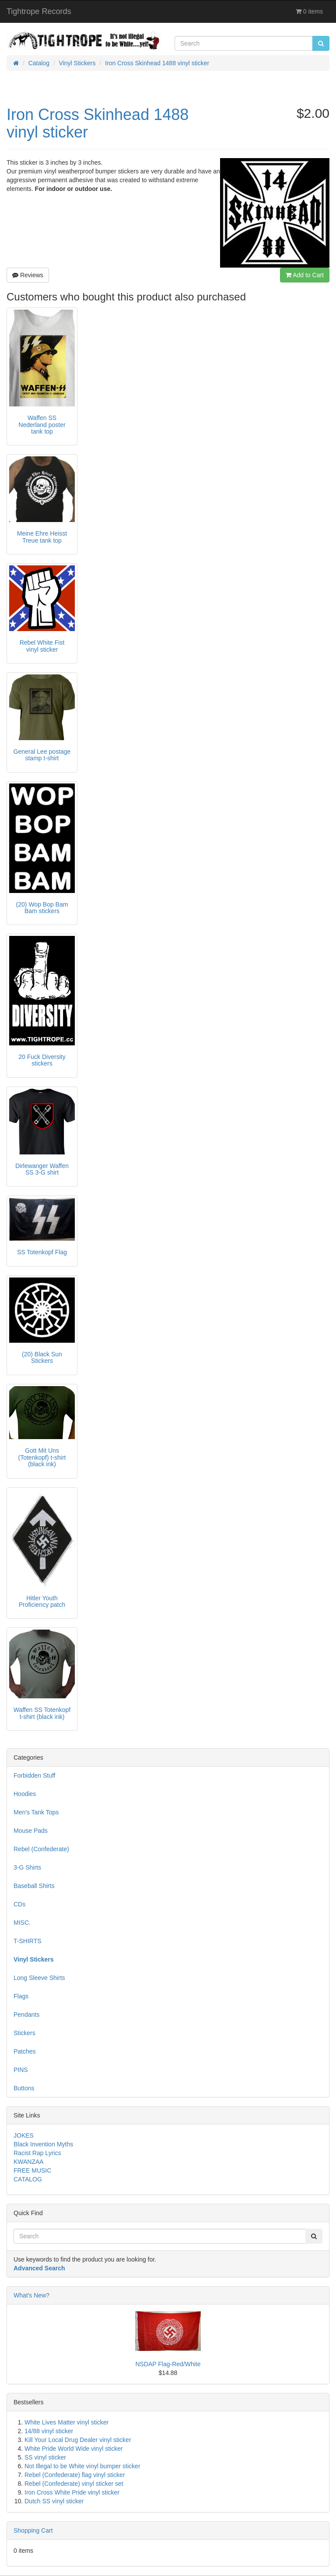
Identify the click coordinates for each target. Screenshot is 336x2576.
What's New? (31, 2295)
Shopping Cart (33, 2530)
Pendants (26, 2014)
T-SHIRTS (28, 1940)
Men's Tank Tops (36, 1812)
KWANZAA (29, 2161)
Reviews (27, 275)
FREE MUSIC (32, 2170)
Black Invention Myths (43, 2144)
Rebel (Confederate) (41, 1849)
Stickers (24, 2032)
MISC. (22, 1922)
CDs (19, 1904)
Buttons (24, 2088)
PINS (21, 2069)
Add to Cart (305, 275)
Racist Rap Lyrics (37, 2152)
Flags (21, 1996)
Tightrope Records (39, 11)
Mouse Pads (31, 1830)
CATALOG (28, 2179)
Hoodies (25, 1793)
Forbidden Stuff (34, 1775)
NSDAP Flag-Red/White (167, 2364)
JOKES (24, 2135)
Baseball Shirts (34, 1885)
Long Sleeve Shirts (39, 1977)
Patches (25, 2051)
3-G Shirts (27, 1867)
